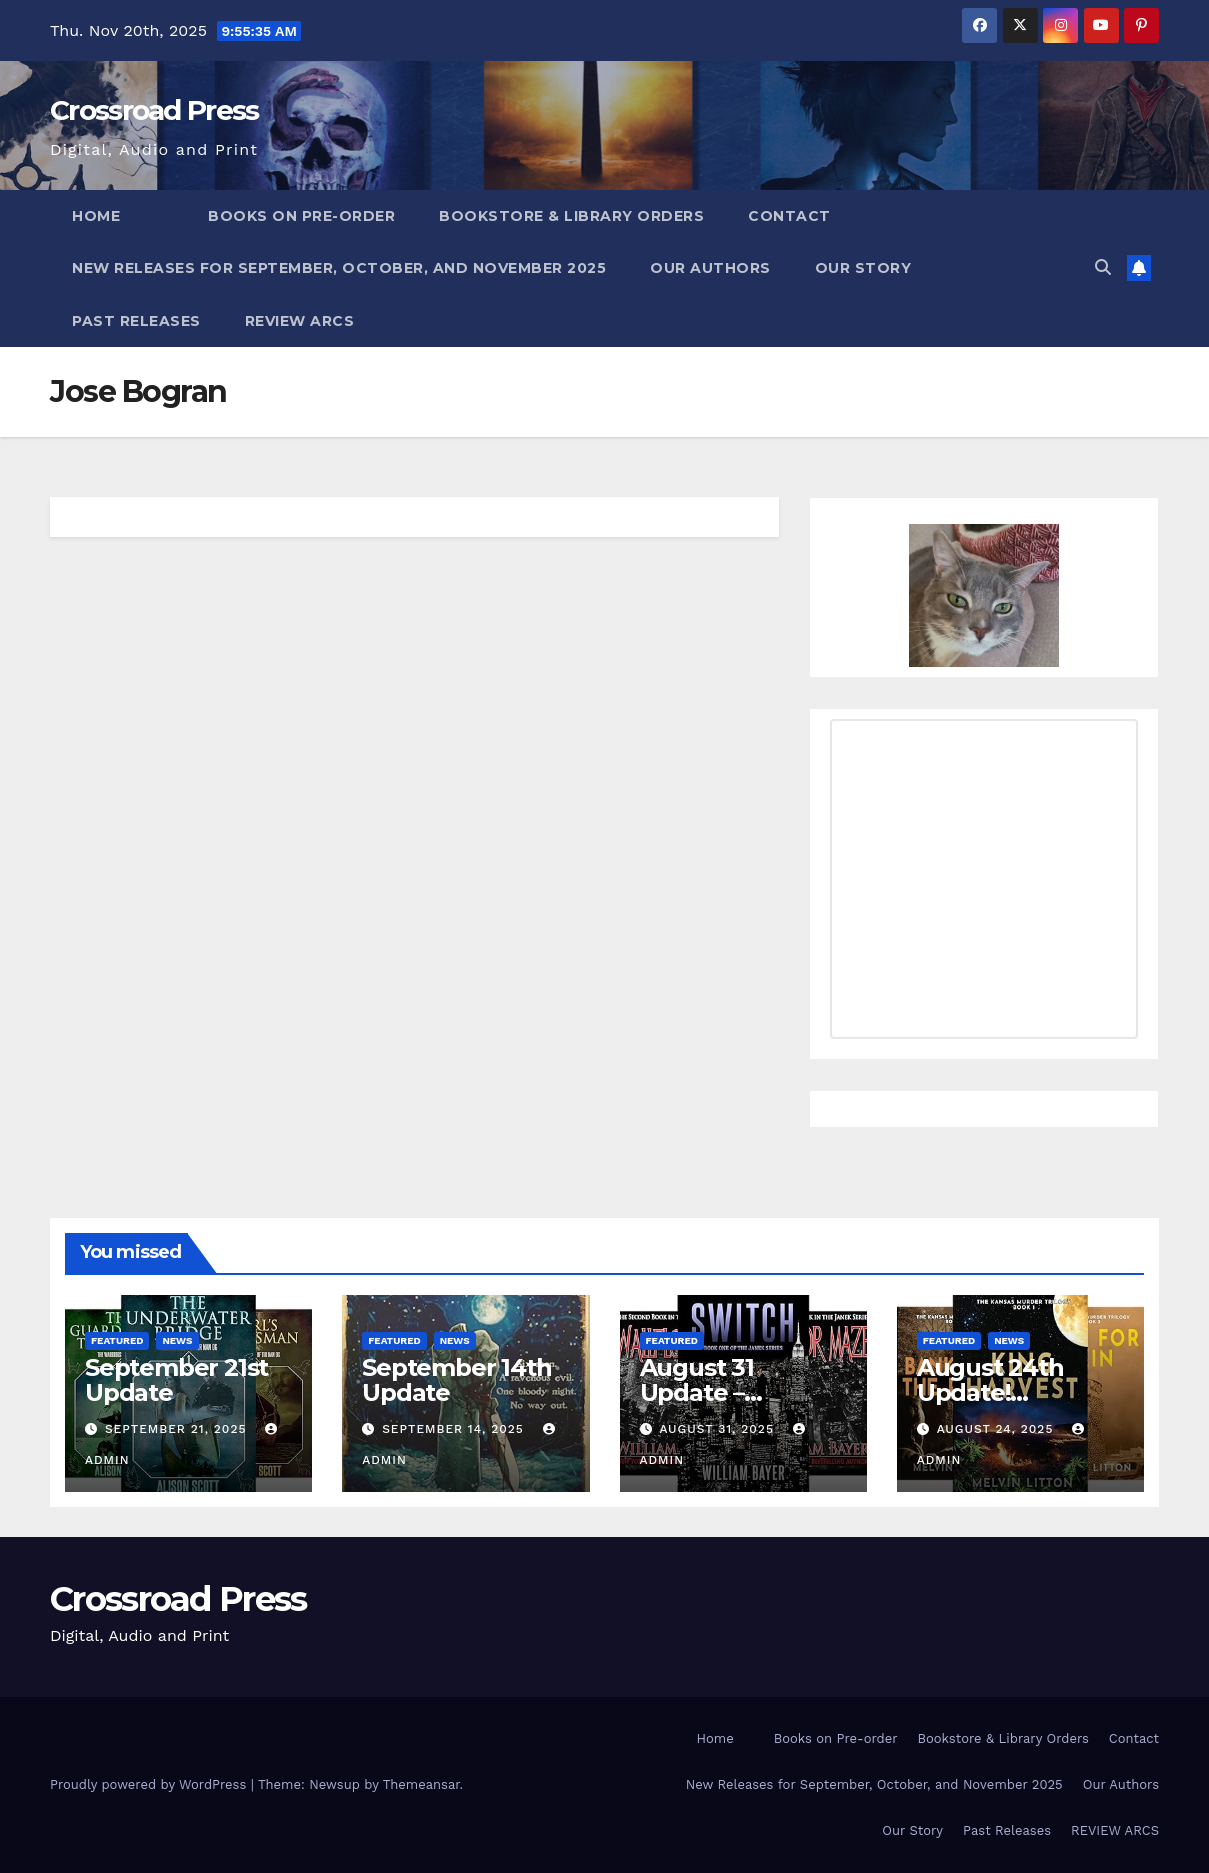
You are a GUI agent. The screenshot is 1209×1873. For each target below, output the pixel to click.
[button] (1103, 267)
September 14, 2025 (455, 1429)
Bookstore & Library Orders (571, 216)
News (177, 1340)
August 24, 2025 (998, 1429)
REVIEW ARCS (300, 321)
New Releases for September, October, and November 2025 (339, 268)
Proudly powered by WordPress (150, 1784)
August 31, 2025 (718, 1429)
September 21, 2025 (178, 1429)
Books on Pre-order (301, 216)
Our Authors (710, 268)
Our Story (863, 268)
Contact (789, 216)
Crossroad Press (154, 110)
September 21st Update (176, 1380)
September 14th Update (456, 1380)
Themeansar (421, 1784)
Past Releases (136, 321)
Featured (117, 1340)
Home (96, 216)
